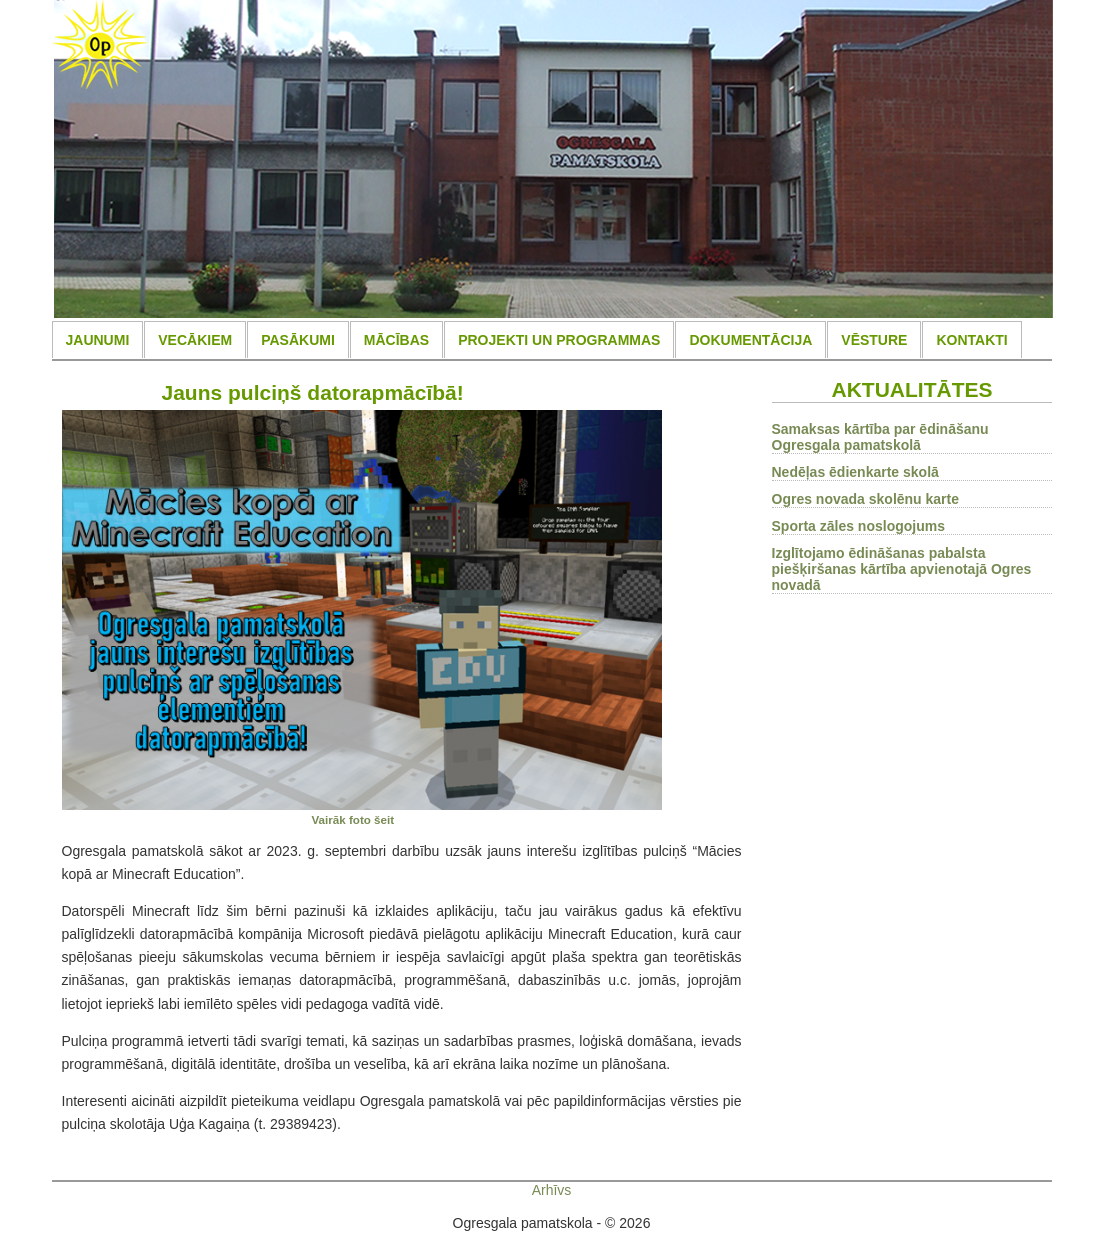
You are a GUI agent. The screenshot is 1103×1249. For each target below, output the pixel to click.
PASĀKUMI (298, 340)
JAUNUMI (98, 340)
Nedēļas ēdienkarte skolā (855, 472)
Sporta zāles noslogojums (858, 526)
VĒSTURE (874, 340)
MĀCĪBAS (396, 340)
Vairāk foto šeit (353, 819)
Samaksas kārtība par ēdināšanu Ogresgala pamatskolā (880, 437)
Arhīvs (552, 1190)
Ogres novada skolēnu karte (866, 499)
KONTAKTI (971, 340)
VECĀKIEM (195, 340)
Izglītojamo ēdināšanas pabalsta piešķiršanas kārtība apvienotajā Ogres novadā (902, 569)
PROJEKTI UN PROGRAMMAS (559, 340)
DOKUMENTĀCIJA (750, 340)
